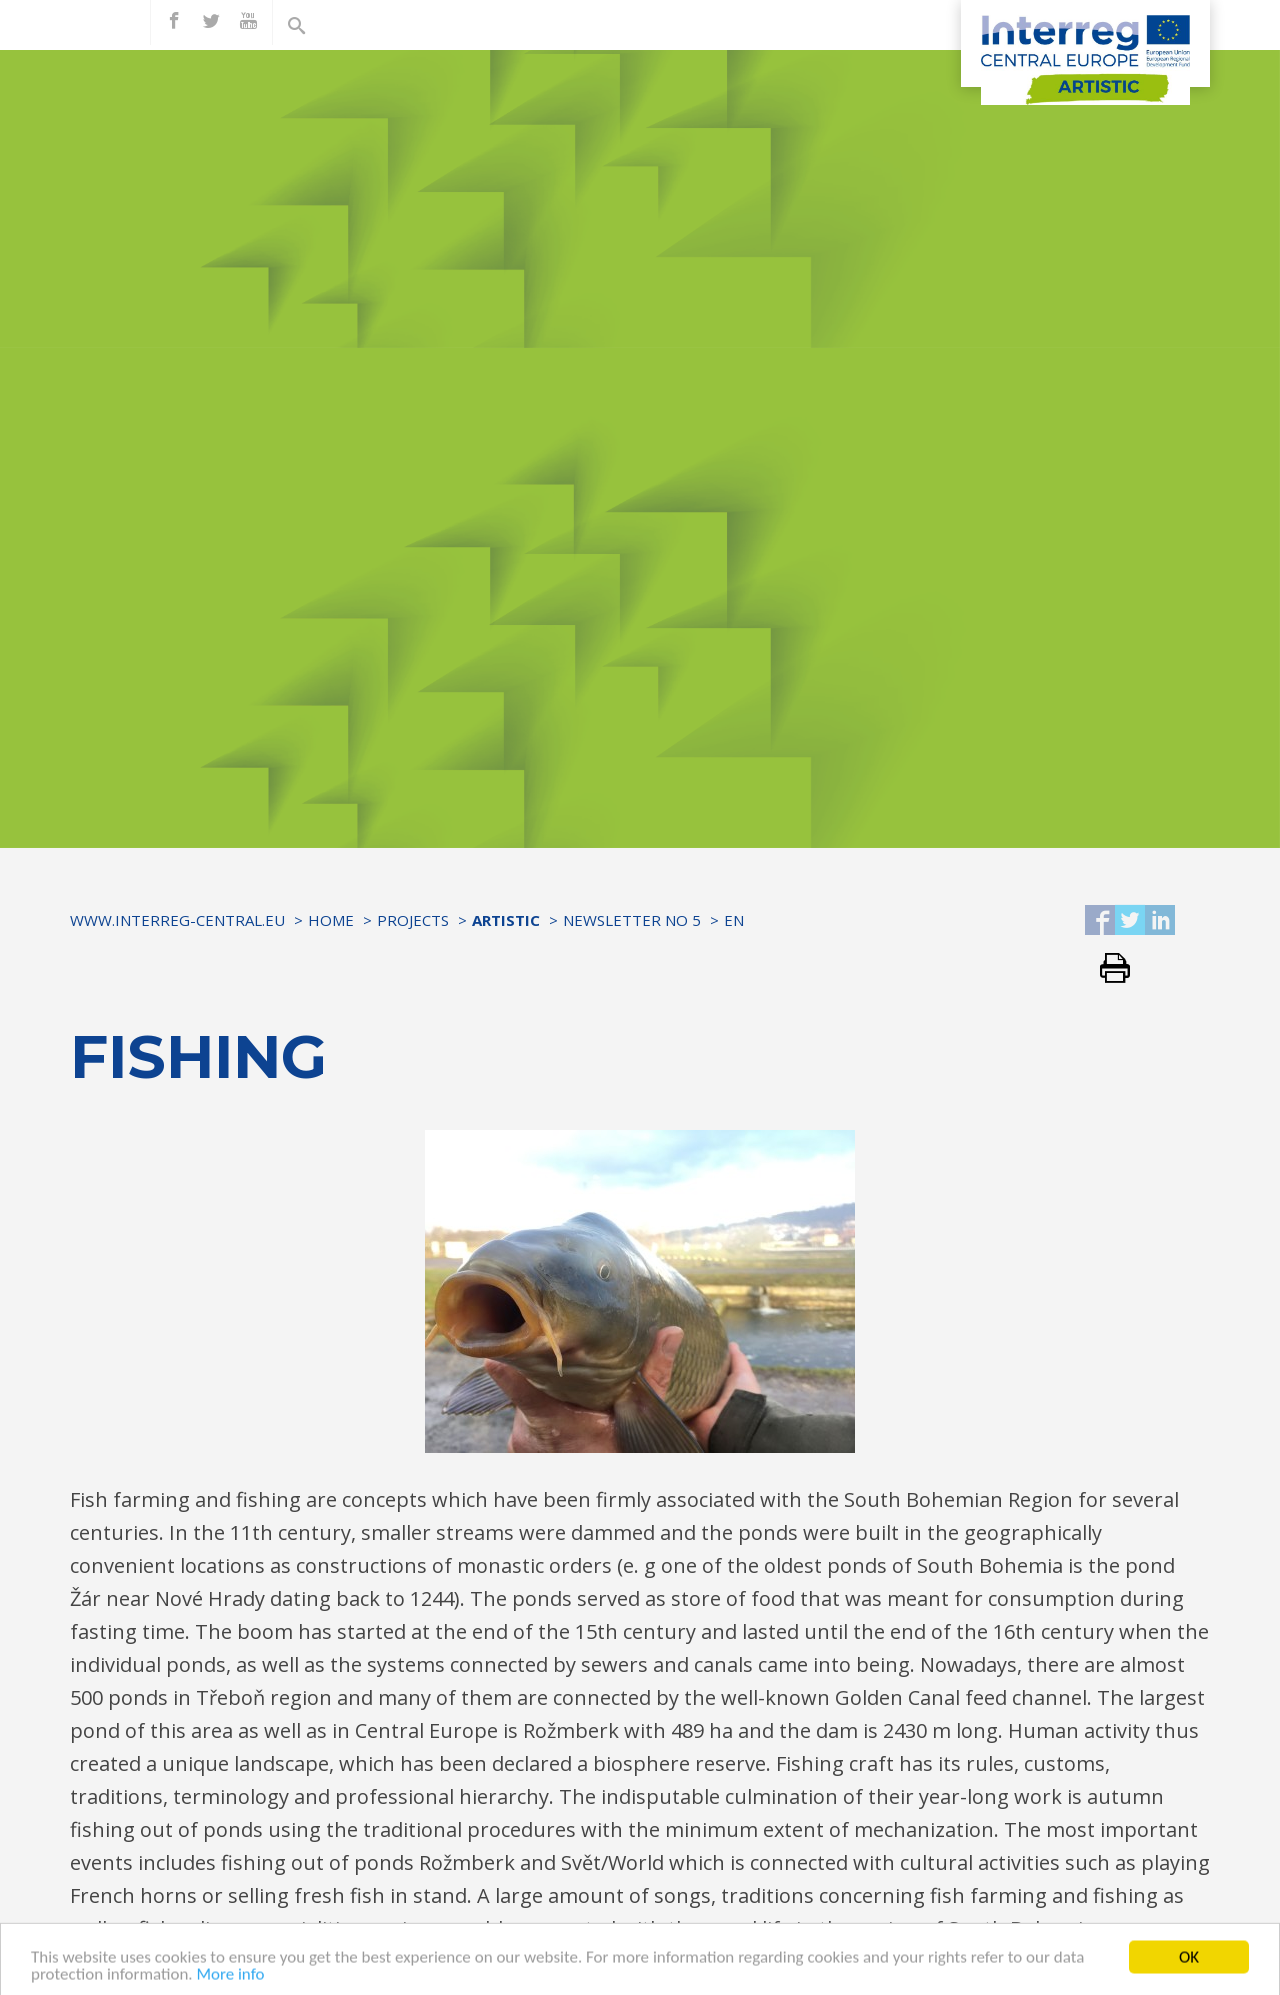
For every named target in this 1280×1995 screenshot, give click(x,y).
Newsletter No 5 (632, 920)
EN (734, 920)
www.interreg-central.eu (177, 920)
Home (331, 920)
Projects (413, 920)
